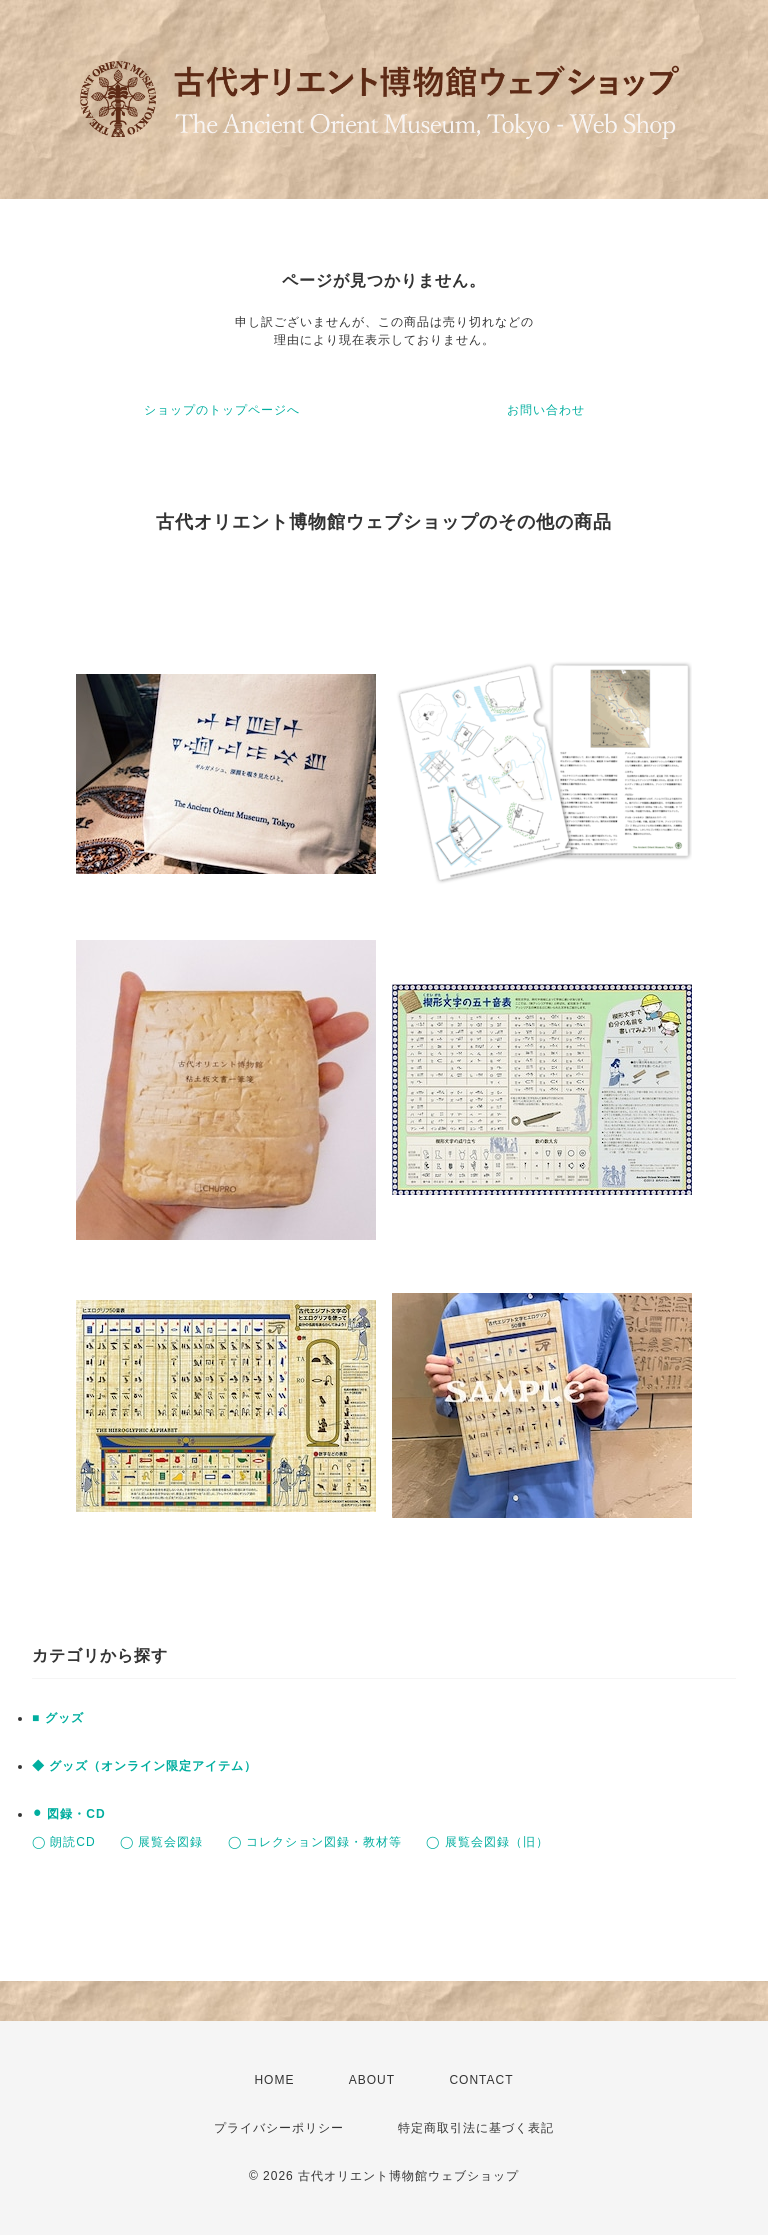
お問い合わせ (546, 410)
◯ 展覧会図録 (161, 1842)
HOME (274, 2080)
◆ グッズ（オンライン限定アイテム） (144, 1766)
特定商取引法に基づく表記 (476, 2128)
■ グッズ (58, 1718)
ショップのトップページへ (222, 410)
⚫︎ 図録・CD (69, 1814)
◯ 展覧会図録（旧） (487, 1842)
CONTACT (481, 2080)
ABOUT (372, 2080)
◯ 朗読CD (64, 1842)
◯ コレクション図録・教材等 (315, 1842)
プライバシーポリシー (279, 2128)
